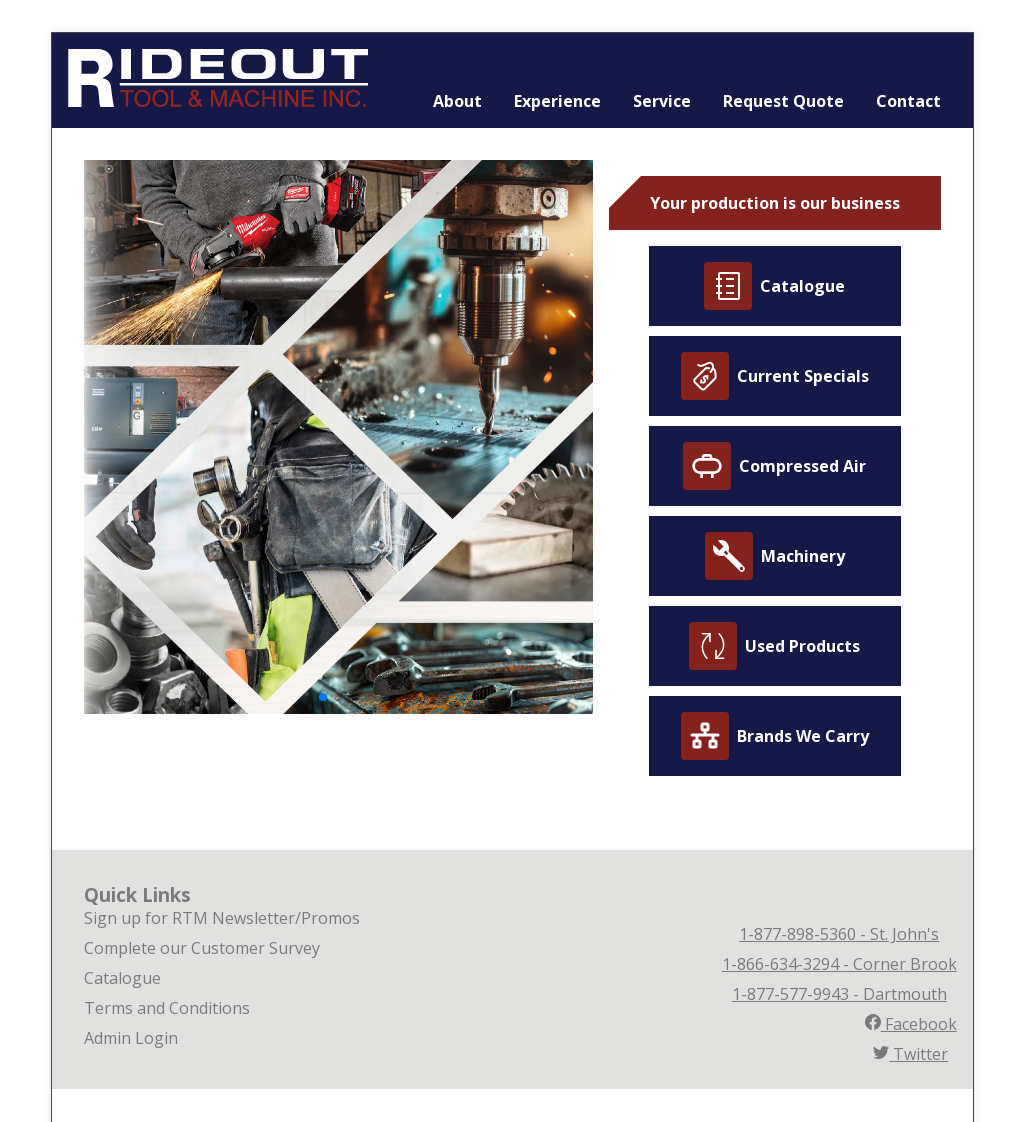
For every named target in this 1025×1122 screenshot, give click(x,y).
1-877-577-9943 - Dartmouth (839, 994)
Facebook (911, 1024)
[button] (323, 697)
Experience (557, 101)
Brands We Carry (775, 736)
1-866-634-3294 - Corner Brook (839, 964)
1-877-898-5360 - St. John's (839, 934)
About (457, 101)
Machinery (775, 556)
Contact (908, 101)
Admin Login (131, 1038)
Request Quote (783, 101)
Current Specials (775, 376)
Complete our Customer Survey (202, 948)
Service (662, 101)
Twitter (910, 1054)
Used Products (774, 646)
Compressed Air (774, 466)
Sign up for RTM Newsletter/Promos (222, 918)
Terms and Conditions (167, 1008)
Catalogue (774, 286)
